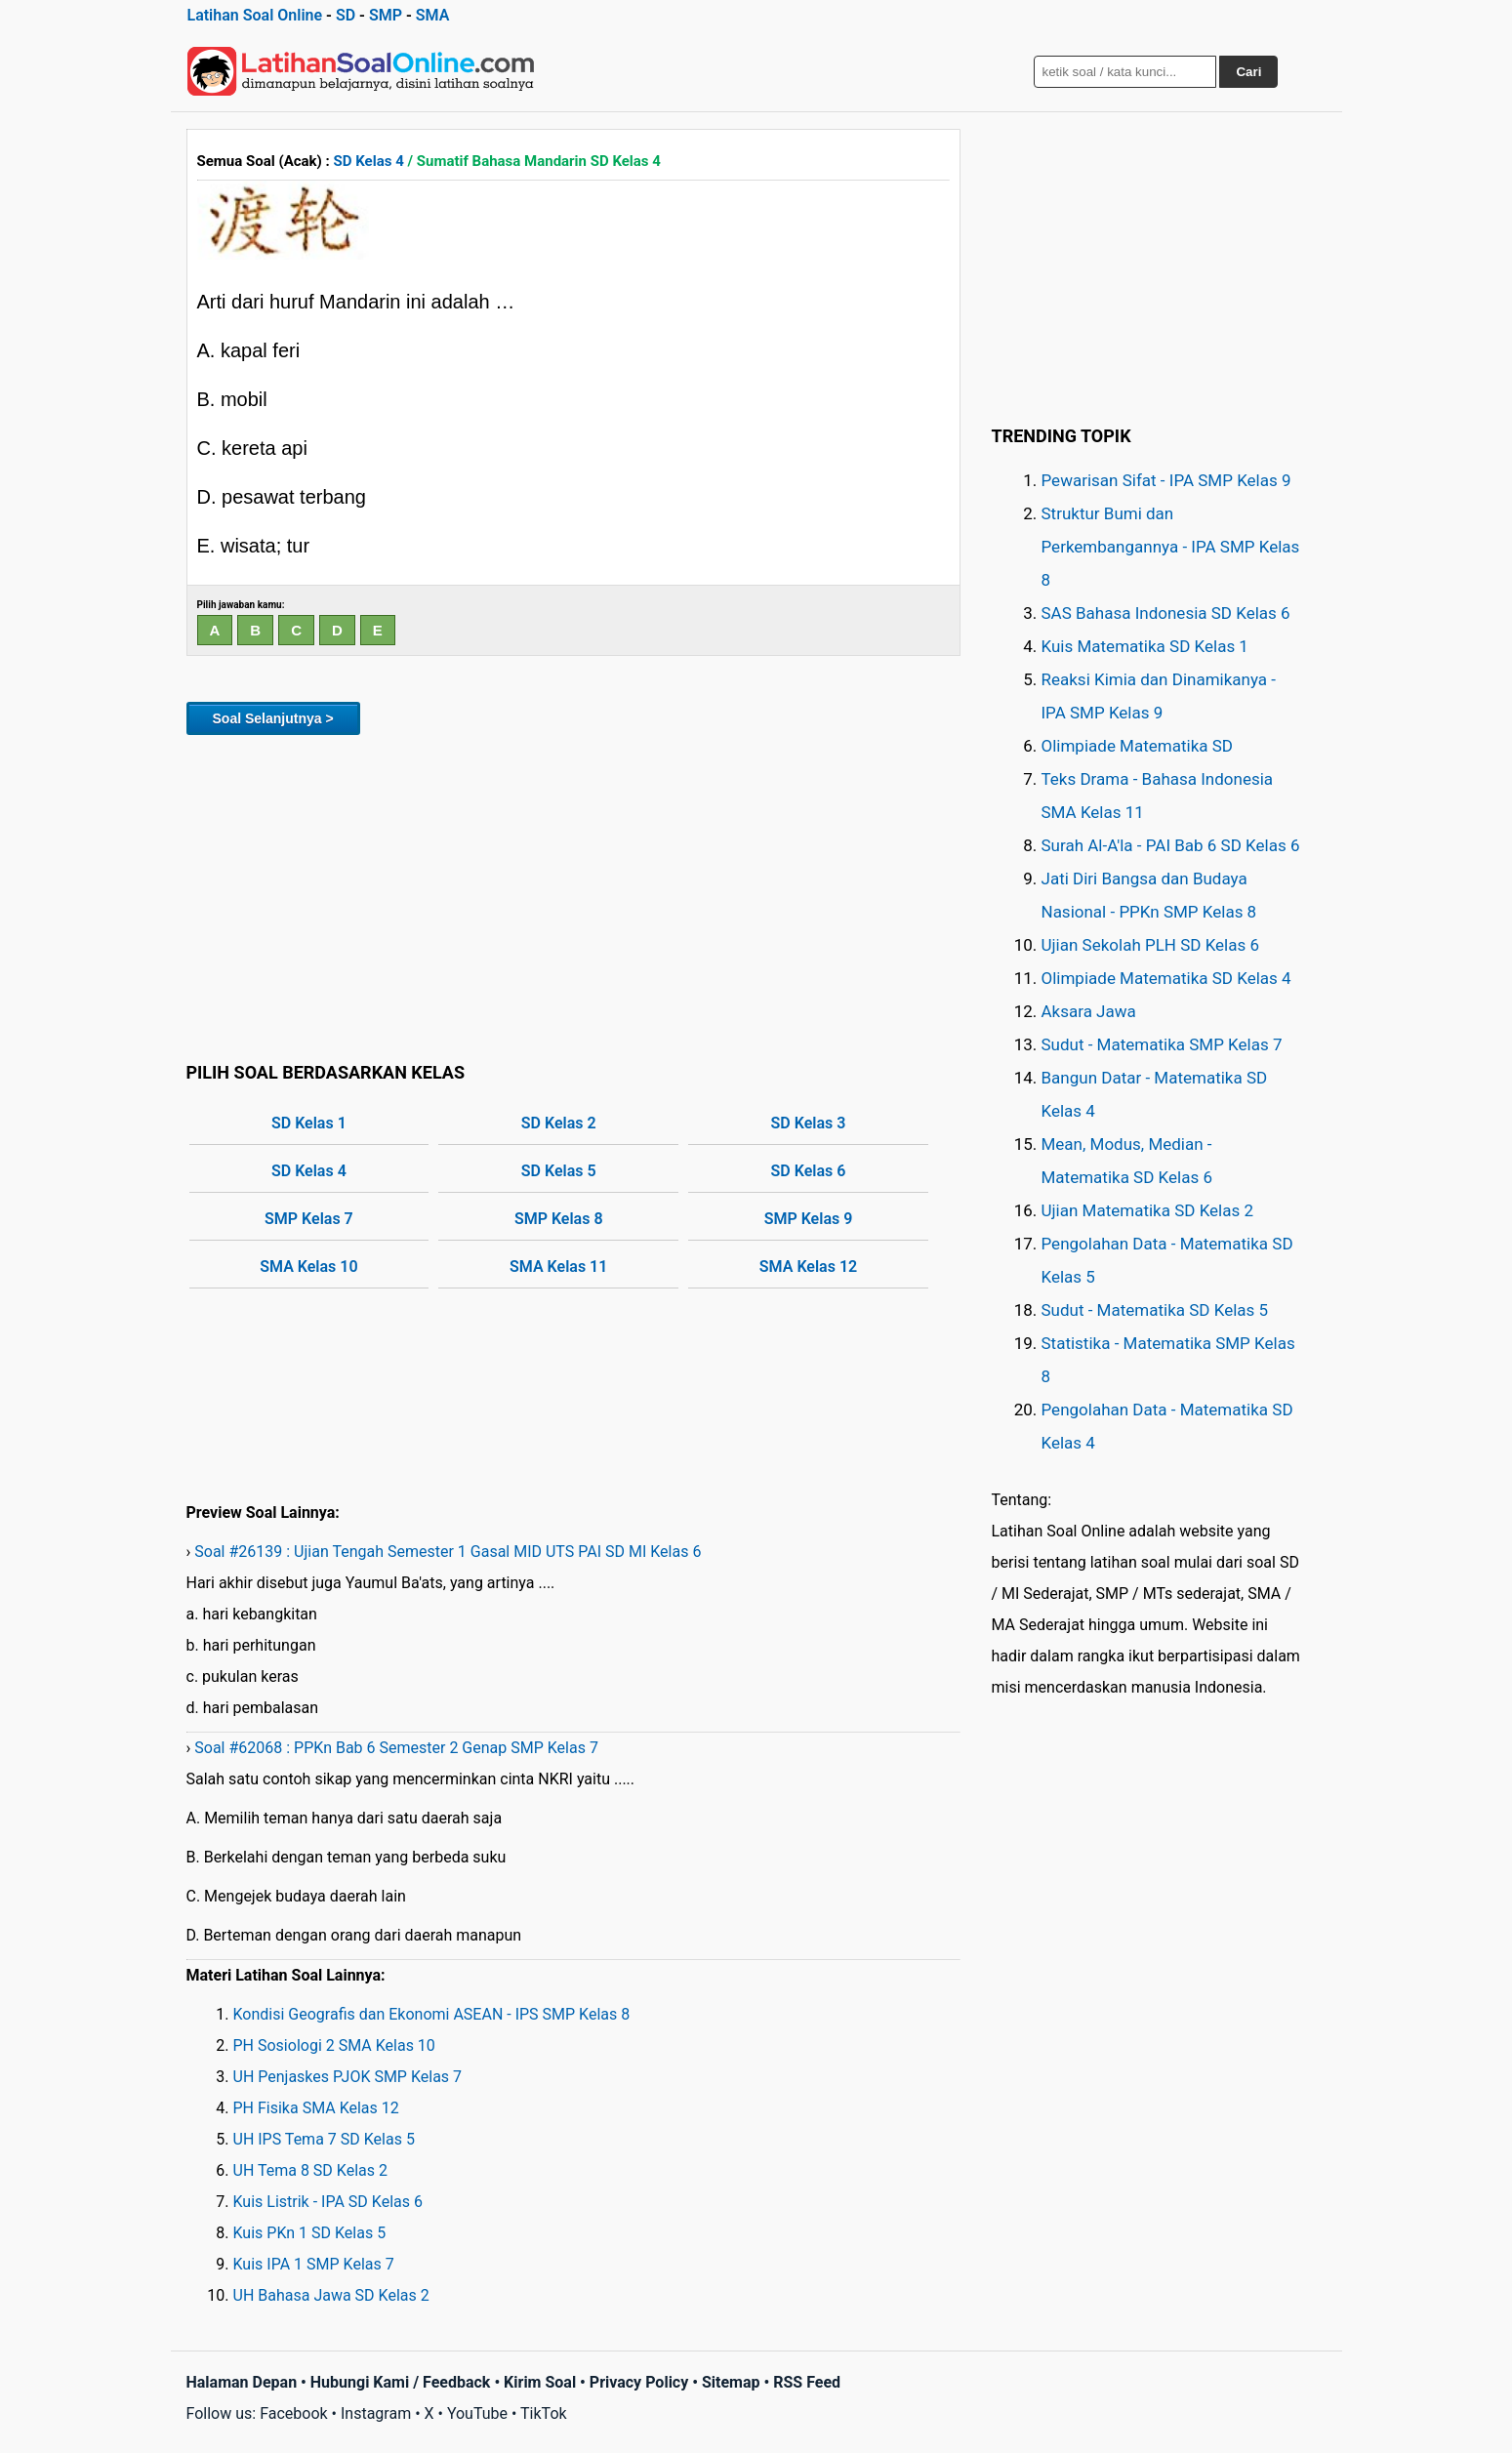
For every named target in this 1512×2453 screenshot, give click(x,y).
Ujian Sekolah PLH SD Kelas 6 (1151, 945)
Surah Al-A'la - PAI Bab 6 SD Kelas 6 (1171, 845)
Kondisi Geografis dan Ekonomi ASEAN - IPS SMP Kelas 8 (432, 2014)
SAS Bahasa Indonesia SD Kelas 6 (1166, 613)
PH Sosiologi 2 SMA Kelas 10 (334, 2045)
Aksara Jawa (1089, 1011)
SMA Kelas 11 (558, 1266)
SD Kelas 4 (369, 161)
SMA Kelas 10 (308, 1266)
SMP (385, 15)
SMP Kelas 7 (309, 1218)
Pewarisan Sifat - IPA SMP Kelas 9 (1166, 480)
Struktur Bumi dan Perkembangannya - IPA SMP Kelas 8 (1171, 547)
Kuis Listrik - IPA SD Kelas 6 (328, 2201)
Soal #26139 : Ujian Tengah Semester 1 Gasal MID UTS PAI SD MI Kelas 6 (447, 1551)
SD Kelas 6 (808, 1171)
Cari (1248, 71)
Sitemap (731, 2382)
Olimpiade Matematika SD (1137, 746)
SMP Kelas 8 (558, 1218)
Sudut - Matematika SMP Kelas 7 (1162, 1044)
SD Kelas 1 (309, 1123)
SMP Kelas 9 (808, 1218)
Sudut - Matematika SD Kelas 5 (1155, 1310)
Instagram (376, 2413)
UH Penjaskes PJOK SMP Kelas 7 (348, 2076)
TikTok (543, 2413)
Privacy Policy (639, 2382)
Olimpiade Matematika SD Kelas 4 (1166, 978)
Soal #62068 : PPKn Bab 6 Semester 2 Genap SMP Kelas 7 (396, 1747)
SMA (433, 15)
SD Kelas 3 (808, 1123)
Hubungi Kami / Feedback (400, 2382)
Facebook (293, 2413)
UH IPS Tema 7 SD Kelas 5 (324, 2139)
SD (345, 15)
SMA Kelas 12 (808, 1266)
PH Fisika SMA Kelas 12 (316, 2108)
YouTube (477, 2413)
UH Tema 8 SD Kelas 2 (310, 2170)
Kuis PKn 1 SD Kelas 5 (310, 2233)
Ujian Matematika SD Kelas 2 (1148, 1210)
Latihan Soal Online (255, 15)
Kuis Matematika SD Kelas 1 (1145, 646)
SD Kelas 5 (558, 1171)
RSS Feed (806, 2382)
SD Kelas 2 (558, 1123)
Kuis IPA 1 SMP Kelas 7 (313, 2264)
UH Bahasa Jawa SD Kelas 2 (331, 2295)
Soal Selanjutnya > (273, 718)
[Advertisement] (573, 895)
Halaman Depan (242, 2382)
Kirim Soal (540, 2382)
